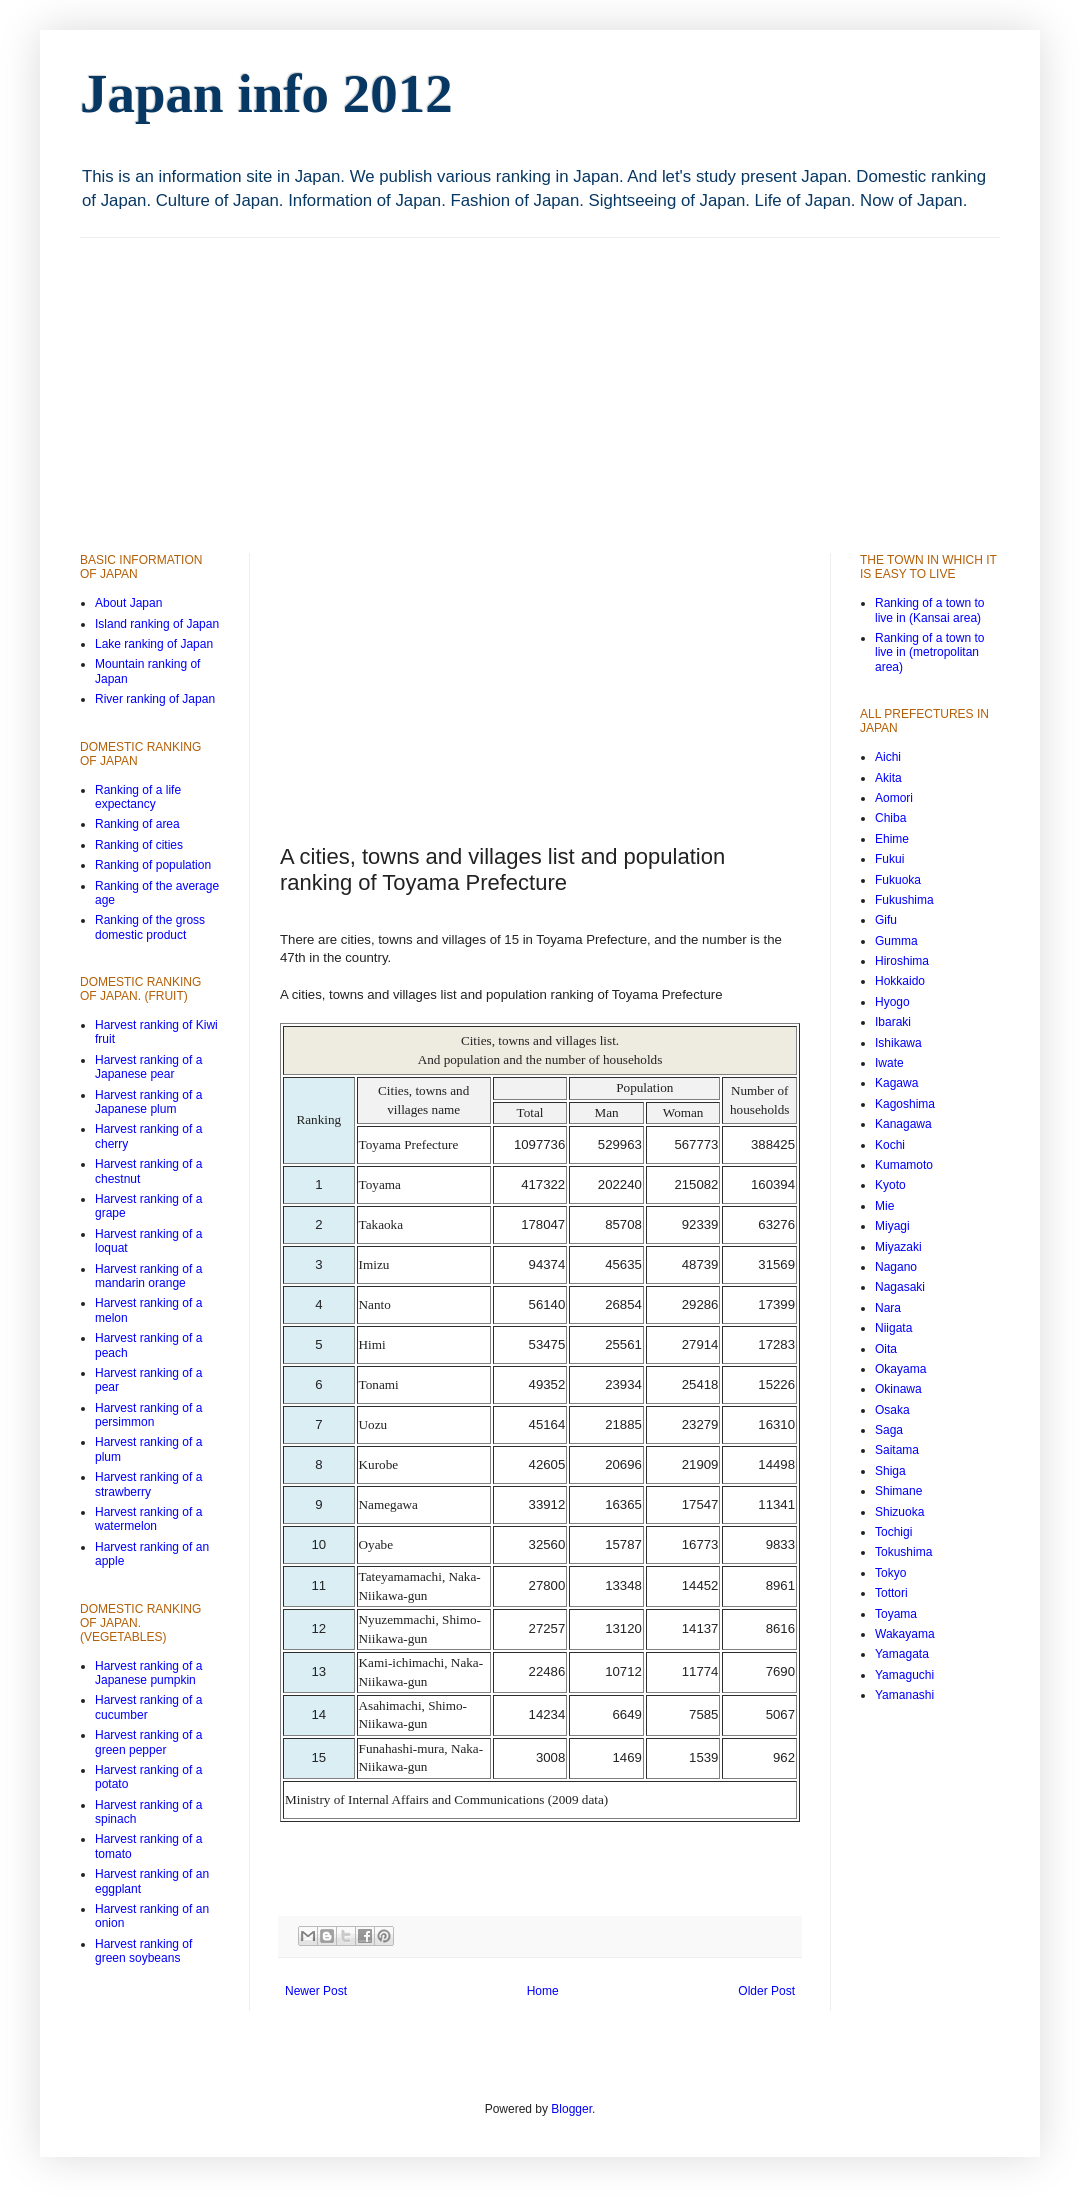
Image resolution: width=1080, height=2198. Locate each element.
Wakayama (905, 1634)
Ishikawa (898, 1043)
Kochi (890, 1145)
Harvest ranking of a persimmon (148, 1415)
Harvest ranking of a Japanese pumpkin (148, 1673)
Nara (888, 1308)
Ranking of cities (139, 845)
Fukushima (904, 900)
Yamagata (902, 1654)
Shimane (898, 1491)
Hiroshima (902, 961)
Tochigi (893, 1532)
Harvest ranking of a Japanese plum (148, 1102)
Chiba (890, 818)
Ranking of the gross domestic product (150, 927)
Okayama (900, 1369)
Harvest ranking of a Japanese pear (148, 1067)
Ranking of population (153, 865)
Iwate (889, 1063)
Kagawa (896, 1083)
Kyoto (890, 1185)
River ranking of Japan (155, 699)
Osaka (892, 1410)
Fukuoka (898, 880)
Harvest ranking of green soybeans (143, 1951)
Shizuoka (899, 1512)
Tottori (891, 1593)
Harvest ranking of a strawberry (148, 1484)
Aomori (894, 798)
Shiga (890, 1471)
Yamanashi (904, 1695)
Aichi (888, 757)
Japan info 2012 (266, 93)
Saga (889, 1430)
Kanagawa (903, 1124)
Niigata (893, 1328)
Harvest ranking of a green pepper (148, 1742)
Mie (884, 1206)
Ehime (892, 839)
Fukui (889, 859)
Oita (886, 1349)
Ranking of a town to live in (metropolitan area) (929, 652)
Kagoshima (905, 1104)
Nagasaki (900, 1287)
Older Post (766, 1991)
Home (543, 1991)
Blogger (571, 2109)
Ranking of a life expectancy (138, 797)
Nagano (896, 1267)
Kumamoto (904, 1165)
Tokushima (903, 1552)
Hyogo (892, 1002)
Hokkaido (900, 981)
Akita (888, 778)
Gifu (886, 920)
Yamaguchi (904, 1675)
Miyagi (892, 1226)
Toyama (896, 1614)
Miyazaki (898, 1247)
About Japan (128, 603)
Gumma (896, 941)
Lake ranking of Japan (154, 644)
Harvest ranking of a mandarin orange (148, 1276)
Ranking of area (137, 824)
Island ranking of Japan (157, 624)
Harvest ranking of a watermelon (148, 1519)
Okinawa (898, 1389)
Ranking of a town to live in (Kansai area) (929, 610)
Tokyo (890, 1573)
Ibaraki (893, 1022)
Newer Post (316, 1991)
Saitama (897, 1450)
